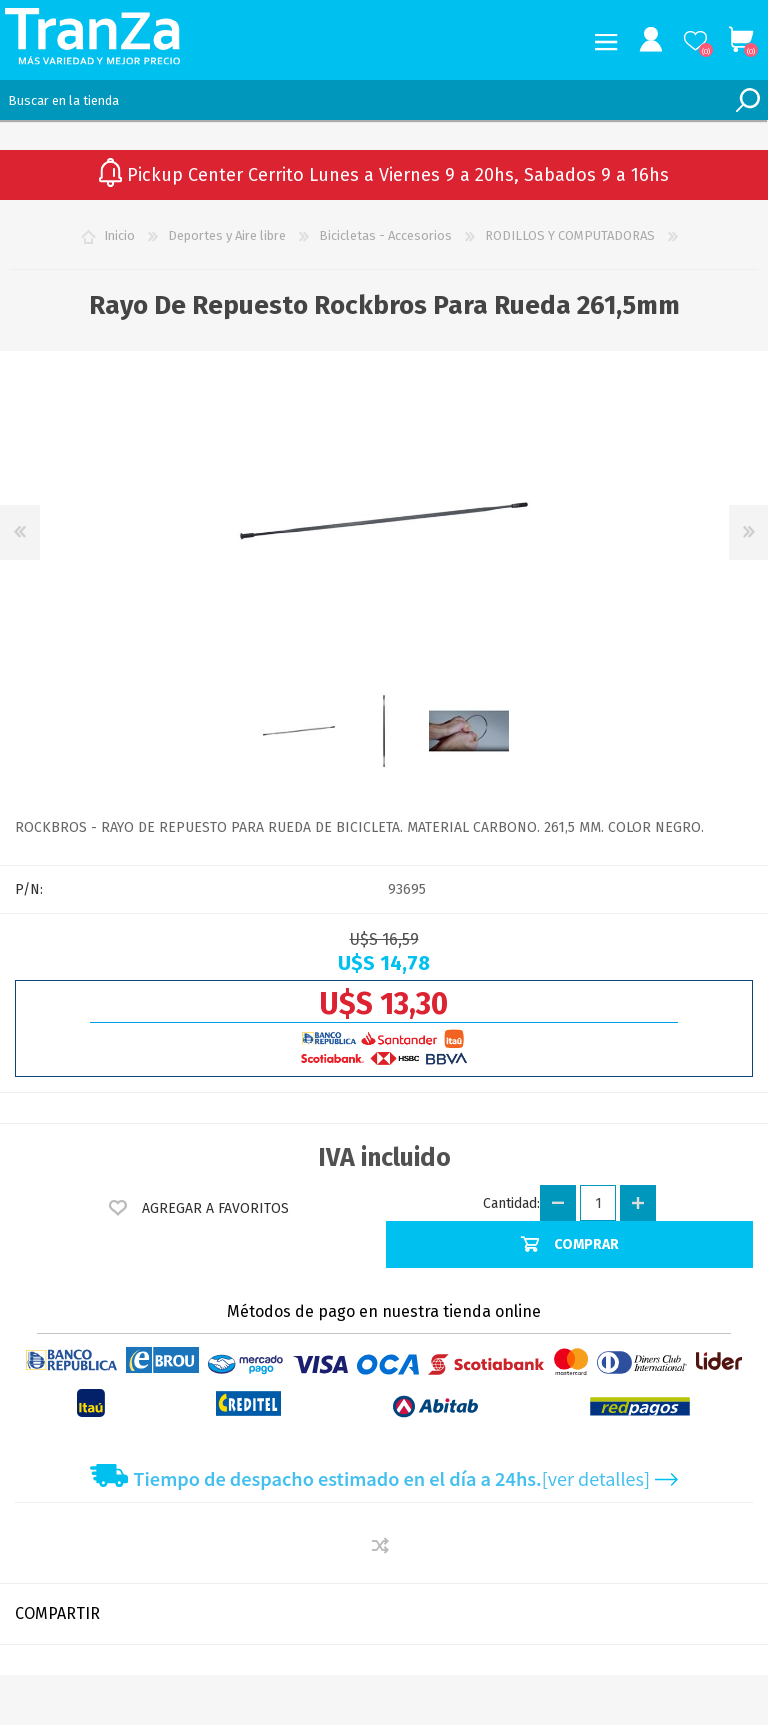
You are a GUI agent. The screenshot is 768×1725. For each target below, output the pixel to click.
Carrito (740, 40)
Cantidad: (511, 1203)
